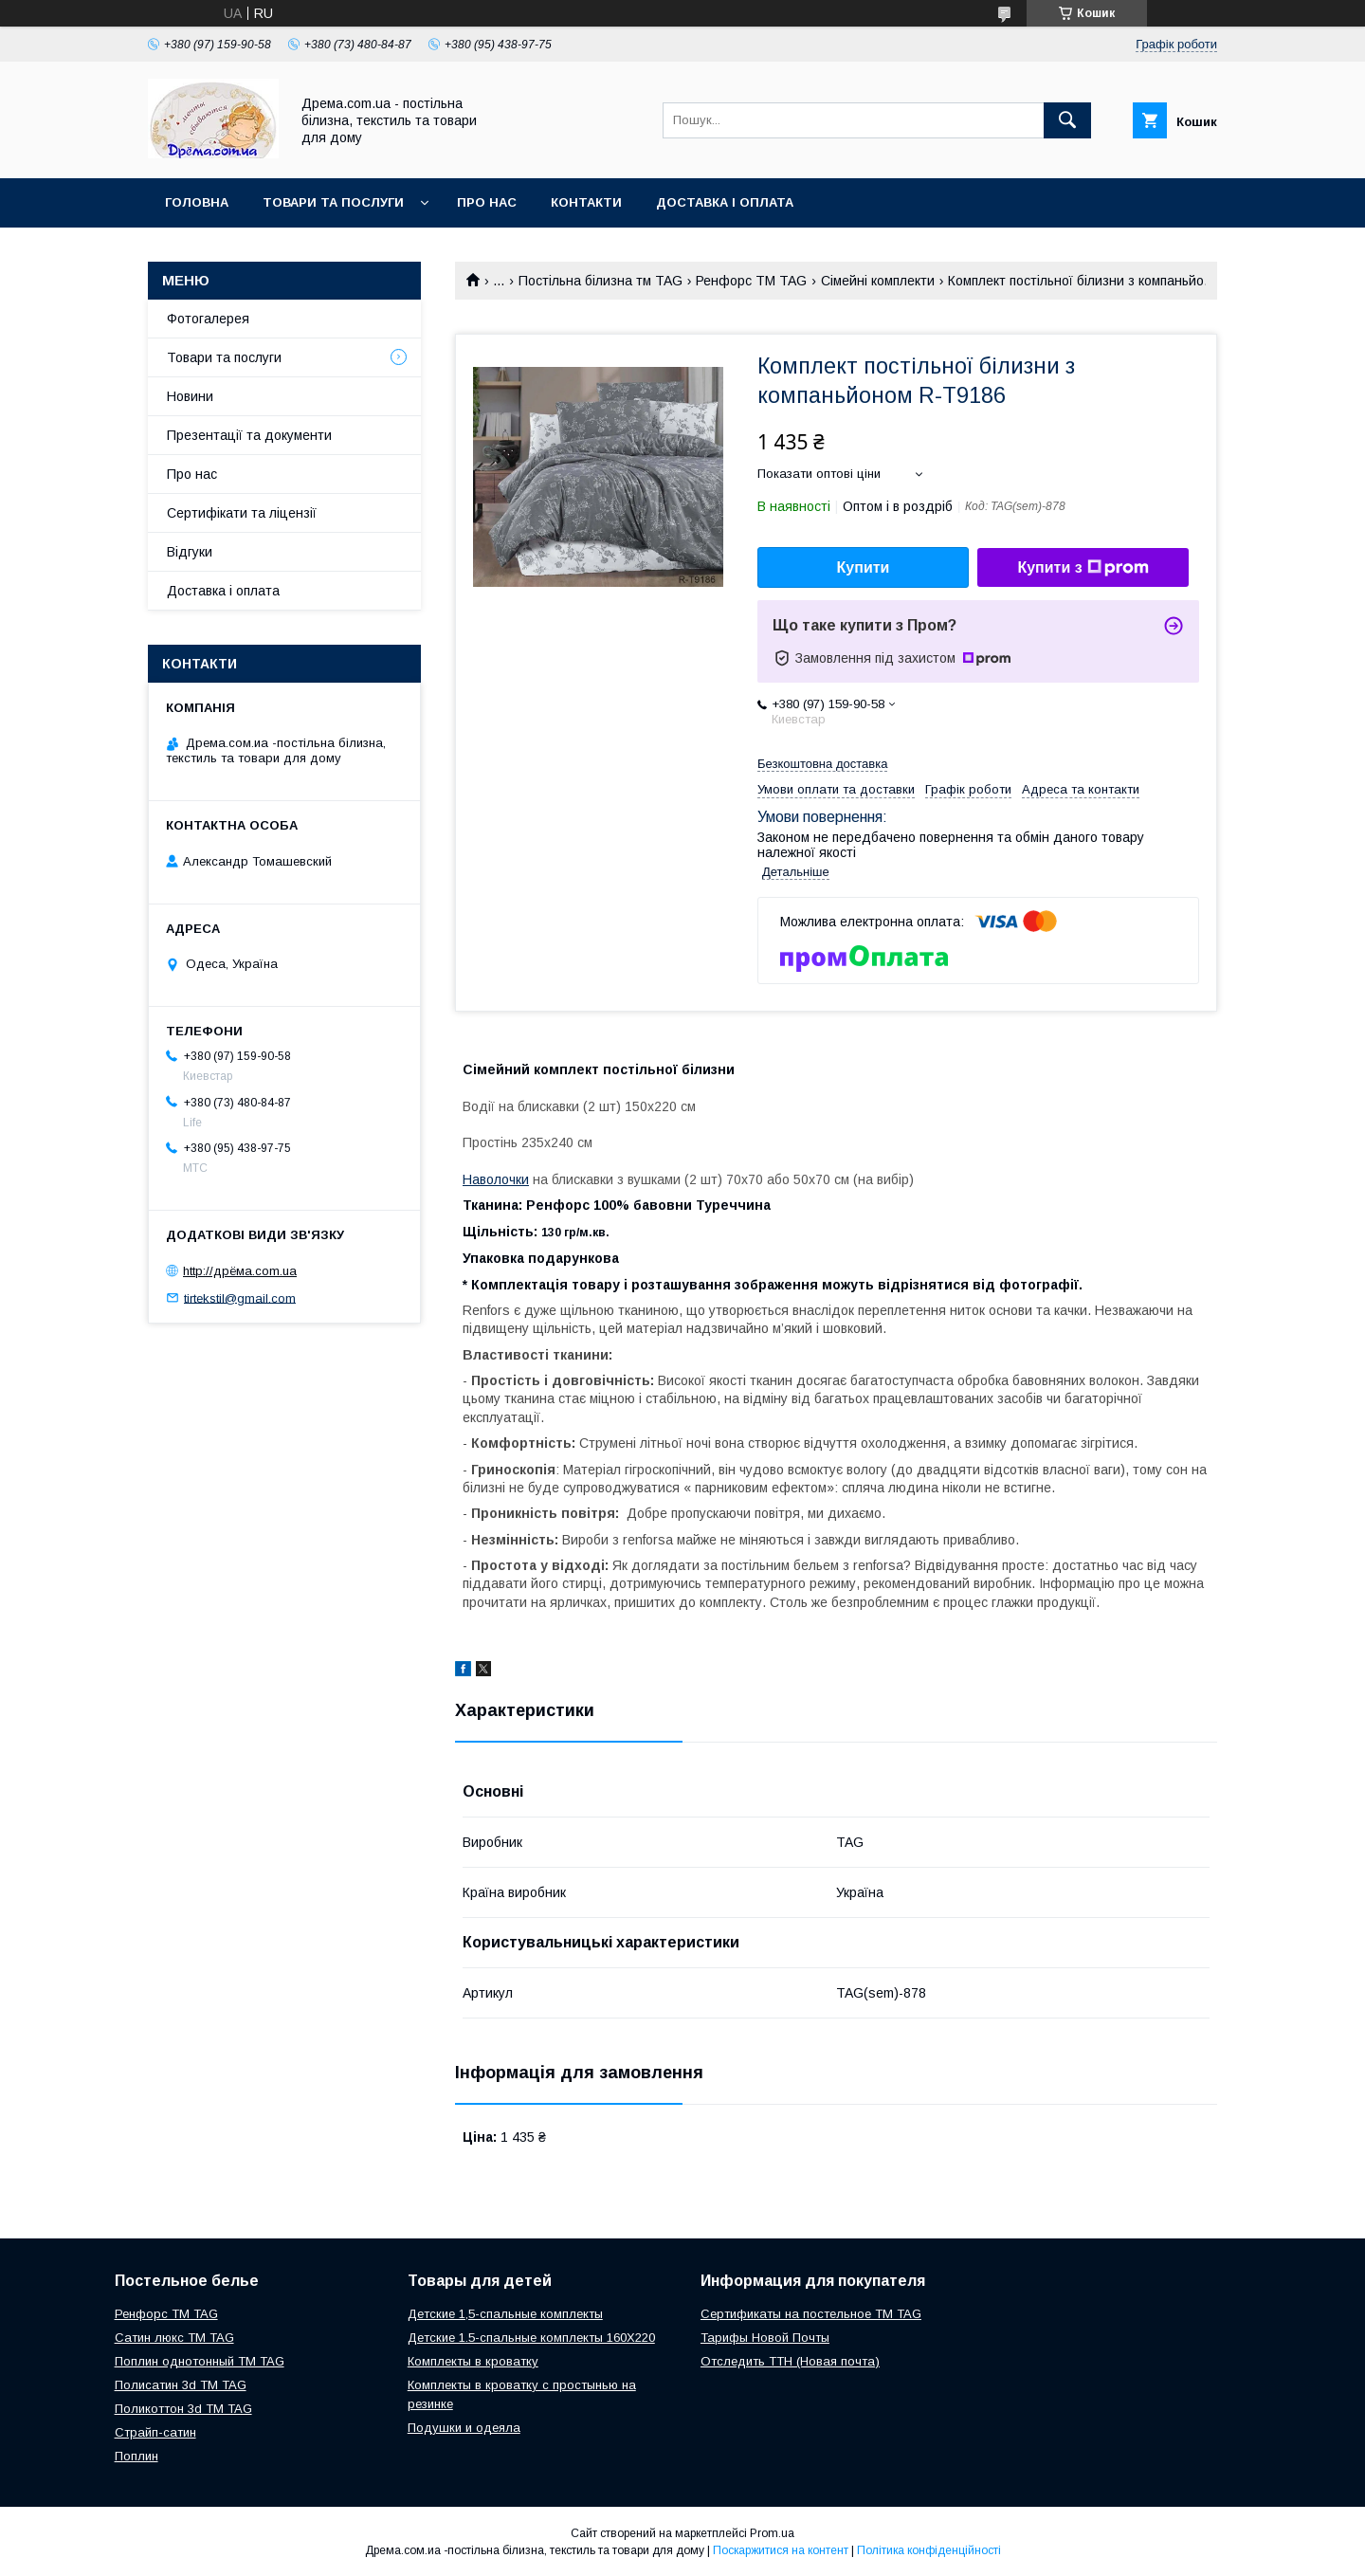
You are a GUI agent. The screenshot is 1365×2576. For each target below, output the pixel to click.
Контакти (586, 202)
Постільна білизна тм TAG (600, 280)
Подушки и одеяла (464, 2428)
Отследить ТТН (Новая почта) (790, 2361)
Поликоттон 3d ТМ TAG (183, 2409)
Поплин (136, 2456)
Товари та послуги (333, 202)
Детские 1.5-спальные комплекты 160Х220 (531, 2337)
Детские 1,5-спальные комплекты (505, 2314)
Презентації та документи (249, 435)
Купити (863, 567)
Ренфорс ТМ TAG (751, 280)
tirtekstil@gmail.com (240, 1297)
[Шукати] (1067, 120)
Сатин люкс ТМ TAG (174, 2337)
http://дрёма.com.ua (240, 1271)
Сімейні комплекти (878, 280)
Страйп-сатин (155, 2432)
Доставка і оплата (724, 202)
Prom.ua (772, 2533)
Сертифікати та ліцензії (242, 513)
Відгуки (189, 551)
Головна (196, 202)
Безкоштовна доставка (822, 764)
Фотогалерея (208, 318)
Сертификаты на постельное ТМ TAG (811, 2314)
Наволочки (496, 1179)
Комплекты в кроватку (473, 2361)
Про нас (487, 202)
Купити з (1082, 567)
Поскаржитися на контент (780, 2550)
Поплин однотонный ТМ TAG (199, 2361)
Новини (190, 396)
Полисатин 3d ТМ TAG (180, 2385)
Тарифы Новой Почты (765, 2337)
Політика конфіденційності (929, 2550)
